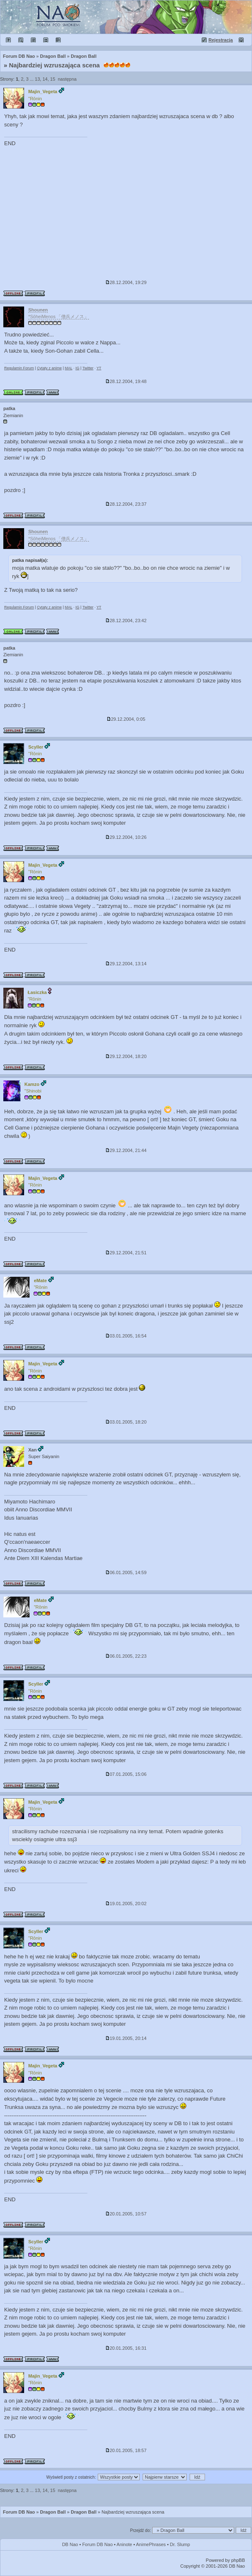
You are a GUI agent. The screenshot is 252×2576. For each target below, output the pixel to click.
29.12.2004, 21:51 (126, 1252)
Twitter (88, 368)
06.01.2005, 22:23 (126, 1656)
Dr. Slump (180, 2544)
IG (77, 368)
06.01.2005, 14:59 (126, 1572)
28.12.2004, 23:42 (126, 620)
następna (67, 79)
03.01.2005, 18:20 (126, 1421)
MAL (68, 368)
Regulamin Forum (19, 368)
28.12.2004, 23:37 (126, 504)
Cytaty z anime (49, 368)
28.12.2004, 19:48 (126, 381)
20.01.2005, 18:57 (126, 2450)
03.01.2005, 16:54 (126, 1335)
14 (44, 79)
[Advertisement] (126, 214)
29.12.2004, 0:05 (126, 719)
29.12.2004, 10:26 (126, 837)
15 (52, 79)
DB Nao (70, 2544)
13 (37, 79)
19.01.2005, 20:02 (126, 1903)
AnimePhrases (151, 2544)
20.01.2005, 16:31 (126, 2348)
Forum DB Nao (19, 2511)
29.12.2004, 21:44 (126, 1150)
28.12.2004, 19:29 (126, 282)
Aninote (124, 2544)
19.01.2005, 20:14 (126, 2038)
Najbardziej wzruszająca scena (54, 65)
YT (98, 368)
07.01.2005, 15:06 (126, 1774)
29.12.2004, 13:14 (126, 963)
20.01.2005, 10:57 (126, 2213)
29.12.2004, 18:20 (126, 1056)
